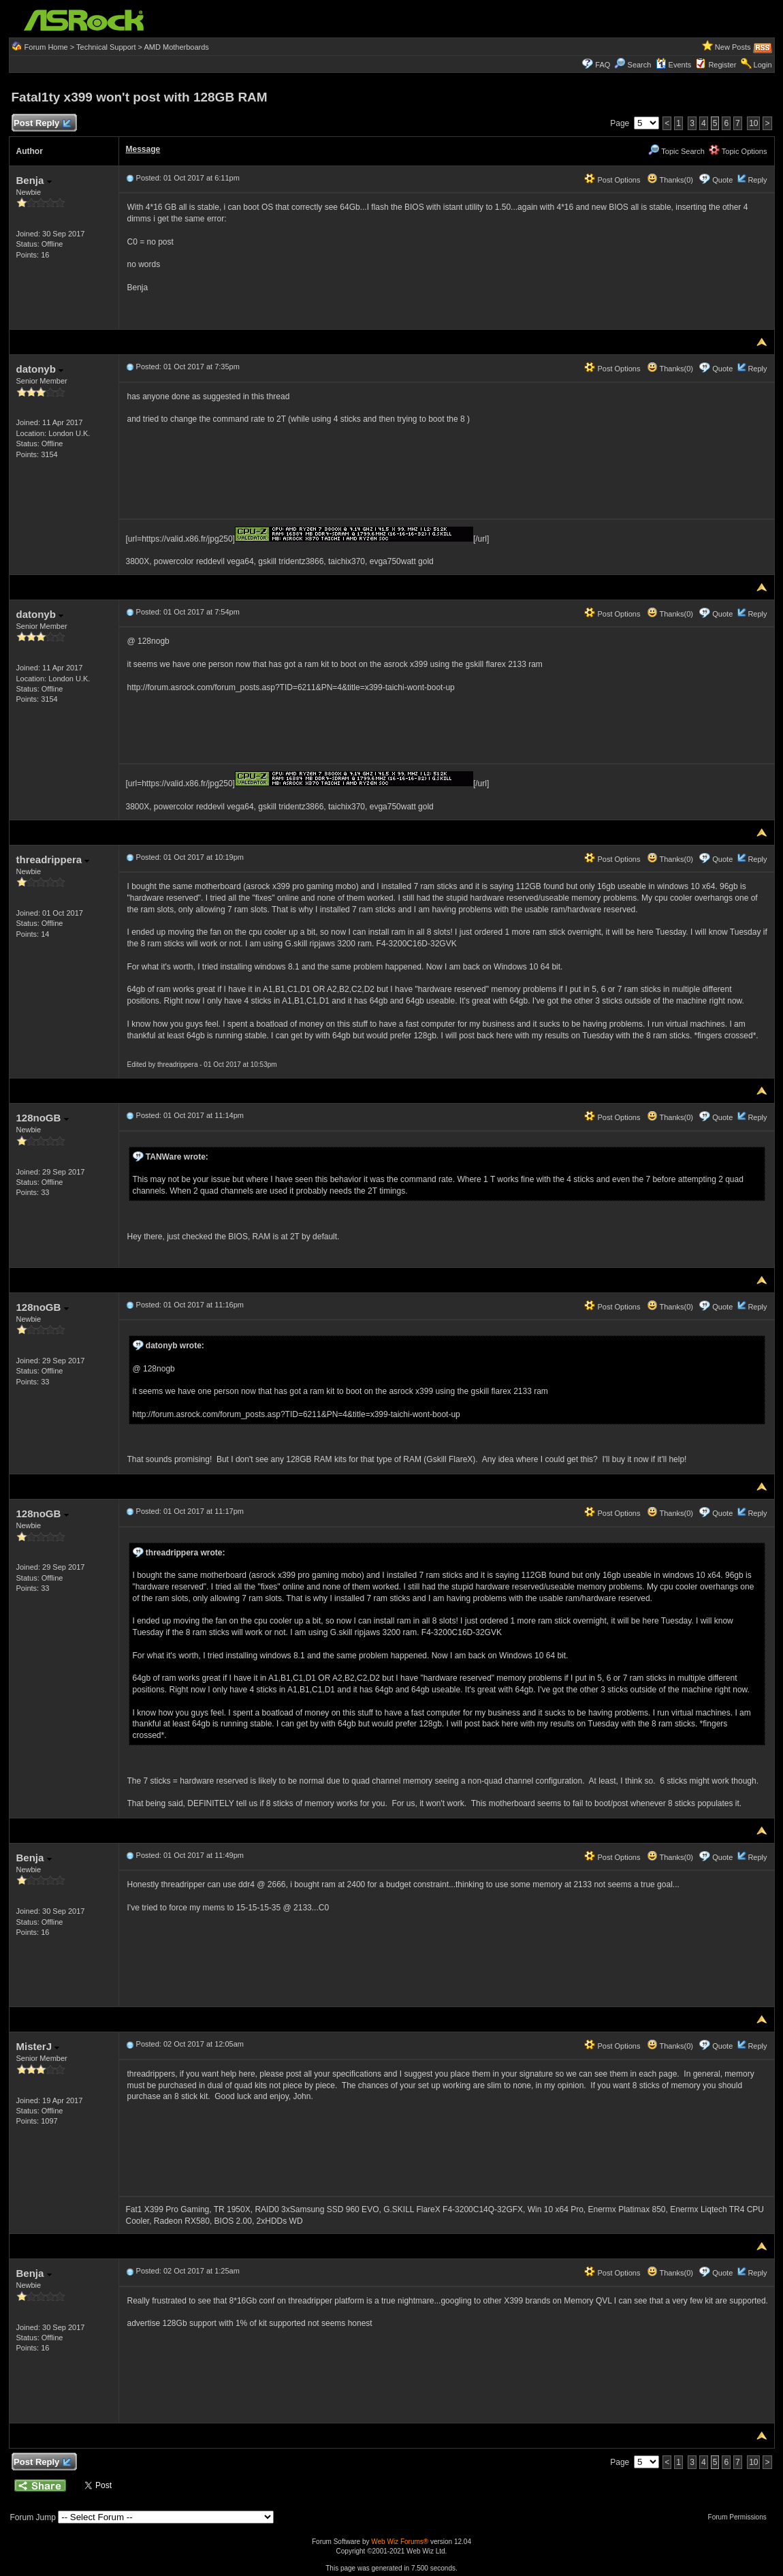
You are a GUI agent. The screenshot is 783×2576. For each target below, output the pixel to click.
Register (722, 65)
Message (143, 149)
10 (753, 123)
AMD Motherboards (176, 47)
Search (640, 65)
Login (763, 65)
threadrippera (53, 859)
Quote (722, 180)
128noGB (42, 1117)
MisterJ (38, 2046)
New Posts (733, 47)
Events (674, 65)
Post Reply (42, 123)
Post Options (612, 180)
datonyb (40, 369)
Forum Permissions (740, 2517)
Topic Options (738, 151)
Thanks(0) (670, 180)
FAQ (602, 65)
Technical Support (105, 47)
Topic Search (676, 151)
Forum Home (46, 47)
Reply (757, 180)
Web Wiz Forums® (399, 2541)
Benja (34, 180)
